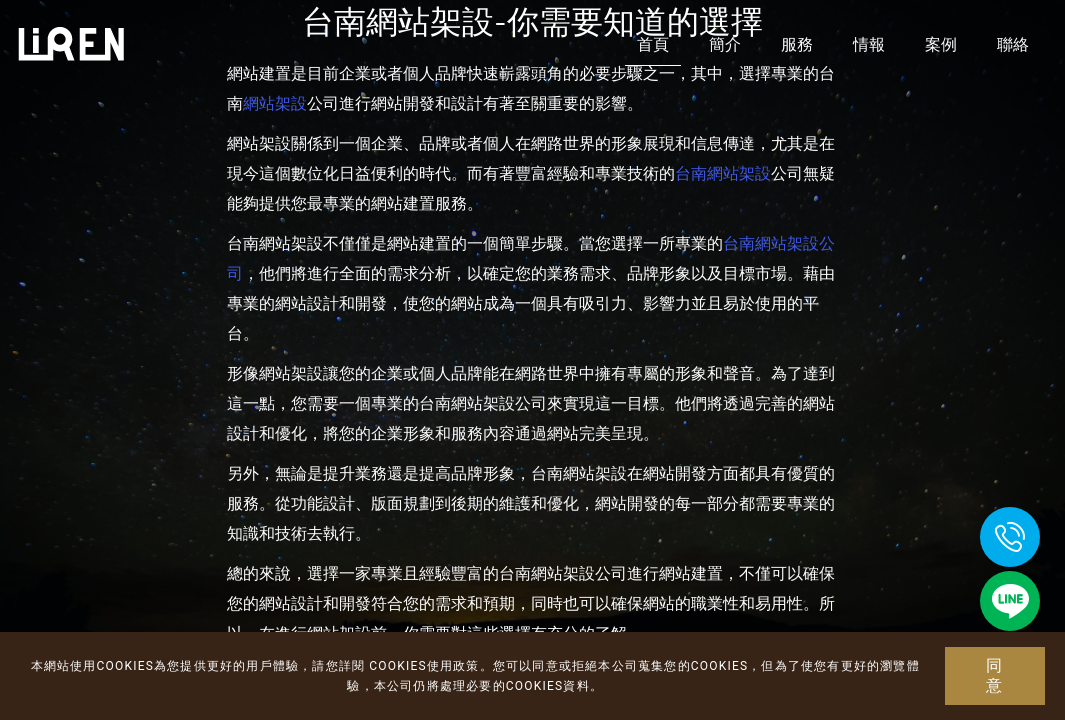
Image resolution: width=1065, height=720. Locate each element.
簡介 (725, 44)
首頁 (653, 44)
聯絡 (1013, 44)
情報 (869, 44)
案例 (941, 44)
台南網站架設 (723, 173)
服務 (797, 44)
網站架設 (275, 103)
